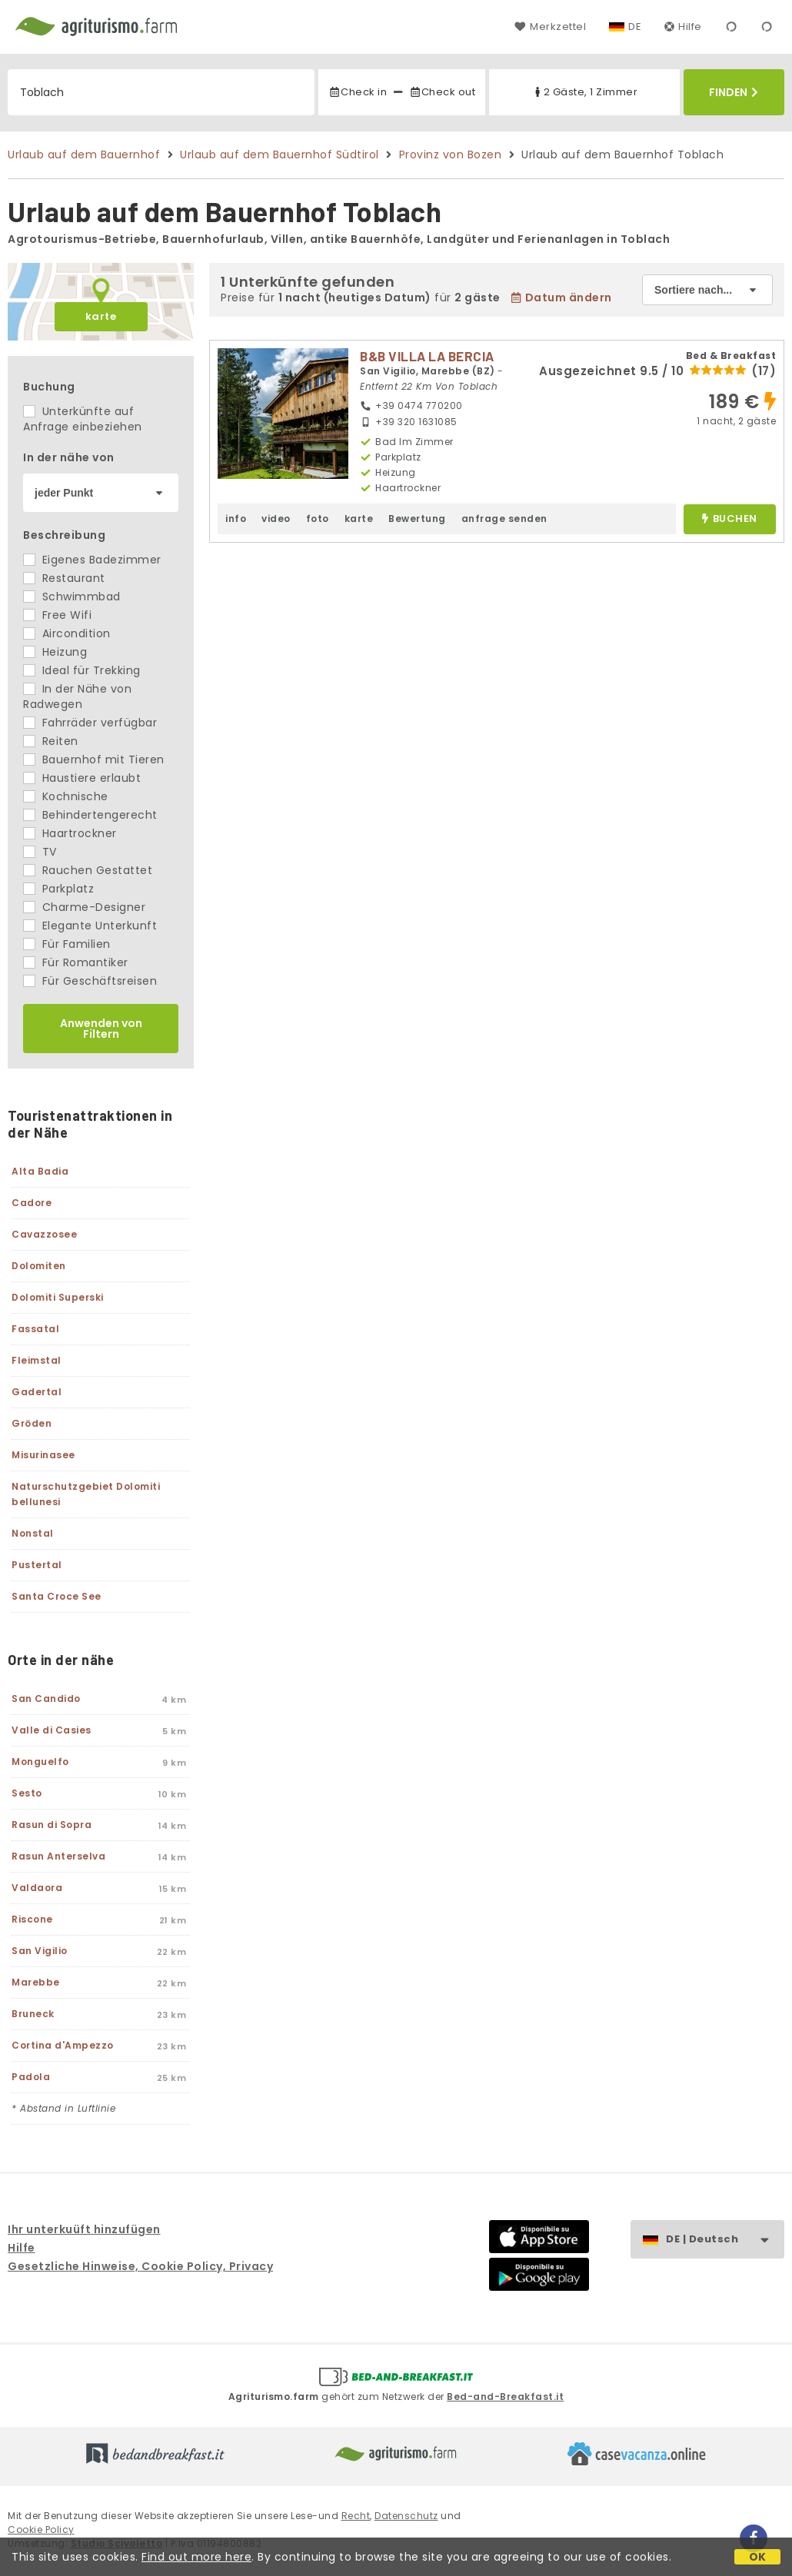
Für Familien (67, 944)
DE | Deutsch (725, 2240)
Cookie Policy (41, 2529)
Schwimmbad (72, 596)
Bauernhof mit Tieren (94, 759)
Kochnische (65, 796)
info (235, 518)
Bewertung (417, 518)
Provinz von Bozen (450, 154)
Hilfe (683, 26)
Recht (356, 2515)
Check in (357, 92)
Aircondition (67, 633)
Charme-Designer (84, 907)
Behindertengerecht (90, 815)
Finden (733, 92)
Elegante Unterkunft (90, 925)
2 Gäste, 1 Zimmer (584, 92)
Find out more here (196, 2556)
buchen (729, 519)
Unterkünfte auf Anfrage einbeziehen (82, 419)
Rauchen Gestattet (87, 870)
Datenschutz (406, 2515)
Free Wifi (57, 615)
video (276, 518)
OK (758, 2556)
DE (634, 26)
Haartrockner (70, 833)
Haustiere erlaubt (82, 778)
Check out (442, 92)
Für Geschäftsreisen (90, 981)
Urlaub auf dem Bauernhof (84, 154)
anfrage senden (504, 518)
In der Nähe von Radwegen (77, 696)
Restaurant (64, 578)
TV (40, 851)
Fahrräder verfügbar (90, 722)
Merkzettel (550, 26)
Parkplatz (58, 888)
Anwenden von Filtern (101, 1028)
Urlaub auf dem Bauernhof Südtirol (279, 154)
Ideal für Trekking (82, 670)
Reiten (50, 741)
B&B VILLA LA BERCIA (427, 356)
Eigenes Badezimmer (92, 559)
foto (317, 518)
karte (101, 316)
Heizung (55, 652)
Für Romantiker (75, 962)
